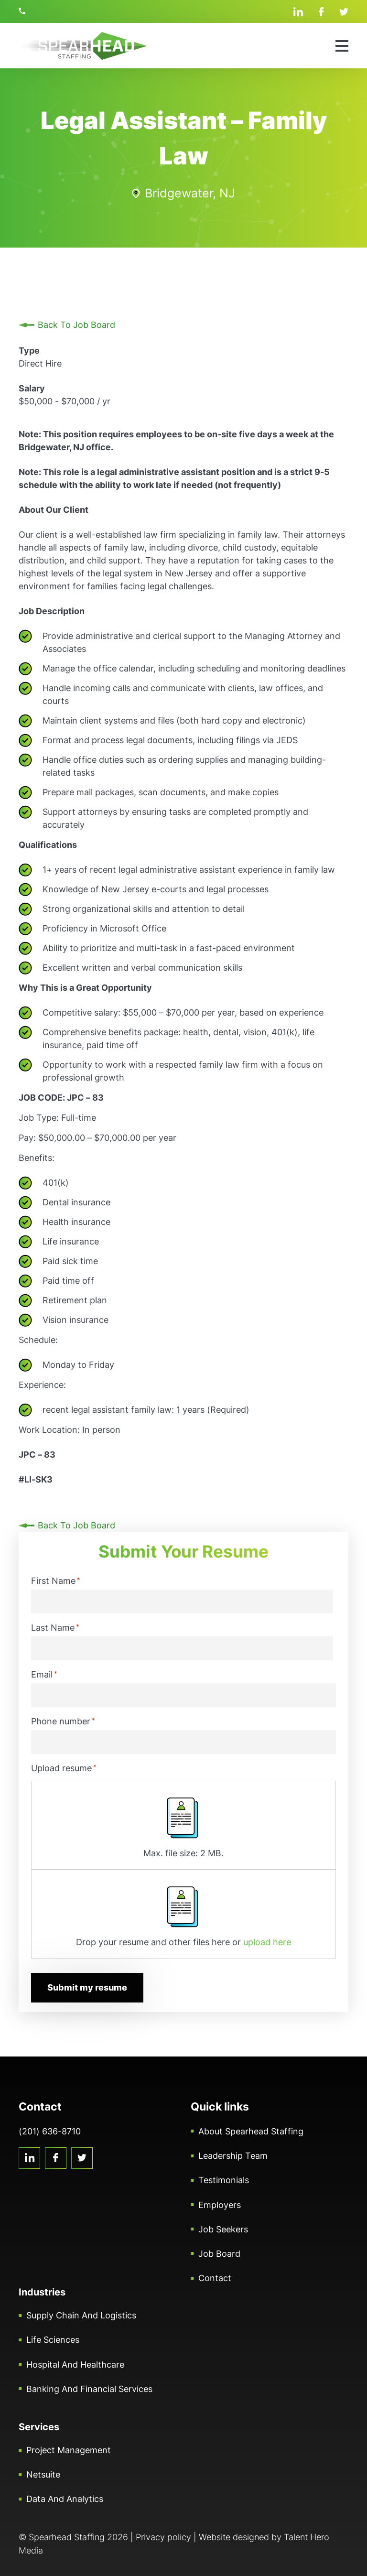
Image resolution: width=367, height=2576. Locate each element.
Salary (32, 388)
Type (29, 351)
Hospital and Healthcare (75, 2364)
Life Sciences (52, 2340)
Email (44, 1674)
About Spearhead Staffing (250, 2131)
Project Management (68, 2450)
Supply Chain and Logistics (81, 2315)
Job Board (219, 2254)
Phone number (63, 1721)
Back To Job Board (76, 325)
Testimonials (223, 2180)
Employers (219, 2204)
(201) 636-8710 (23, 11)
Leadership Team (233, 2156)
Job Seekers (223, 2229)
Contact (214, 2278)
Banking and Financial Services (89, 2389)
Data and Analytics (64, 2499)
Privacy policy (163, 2537)
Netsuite (43, 2474)
